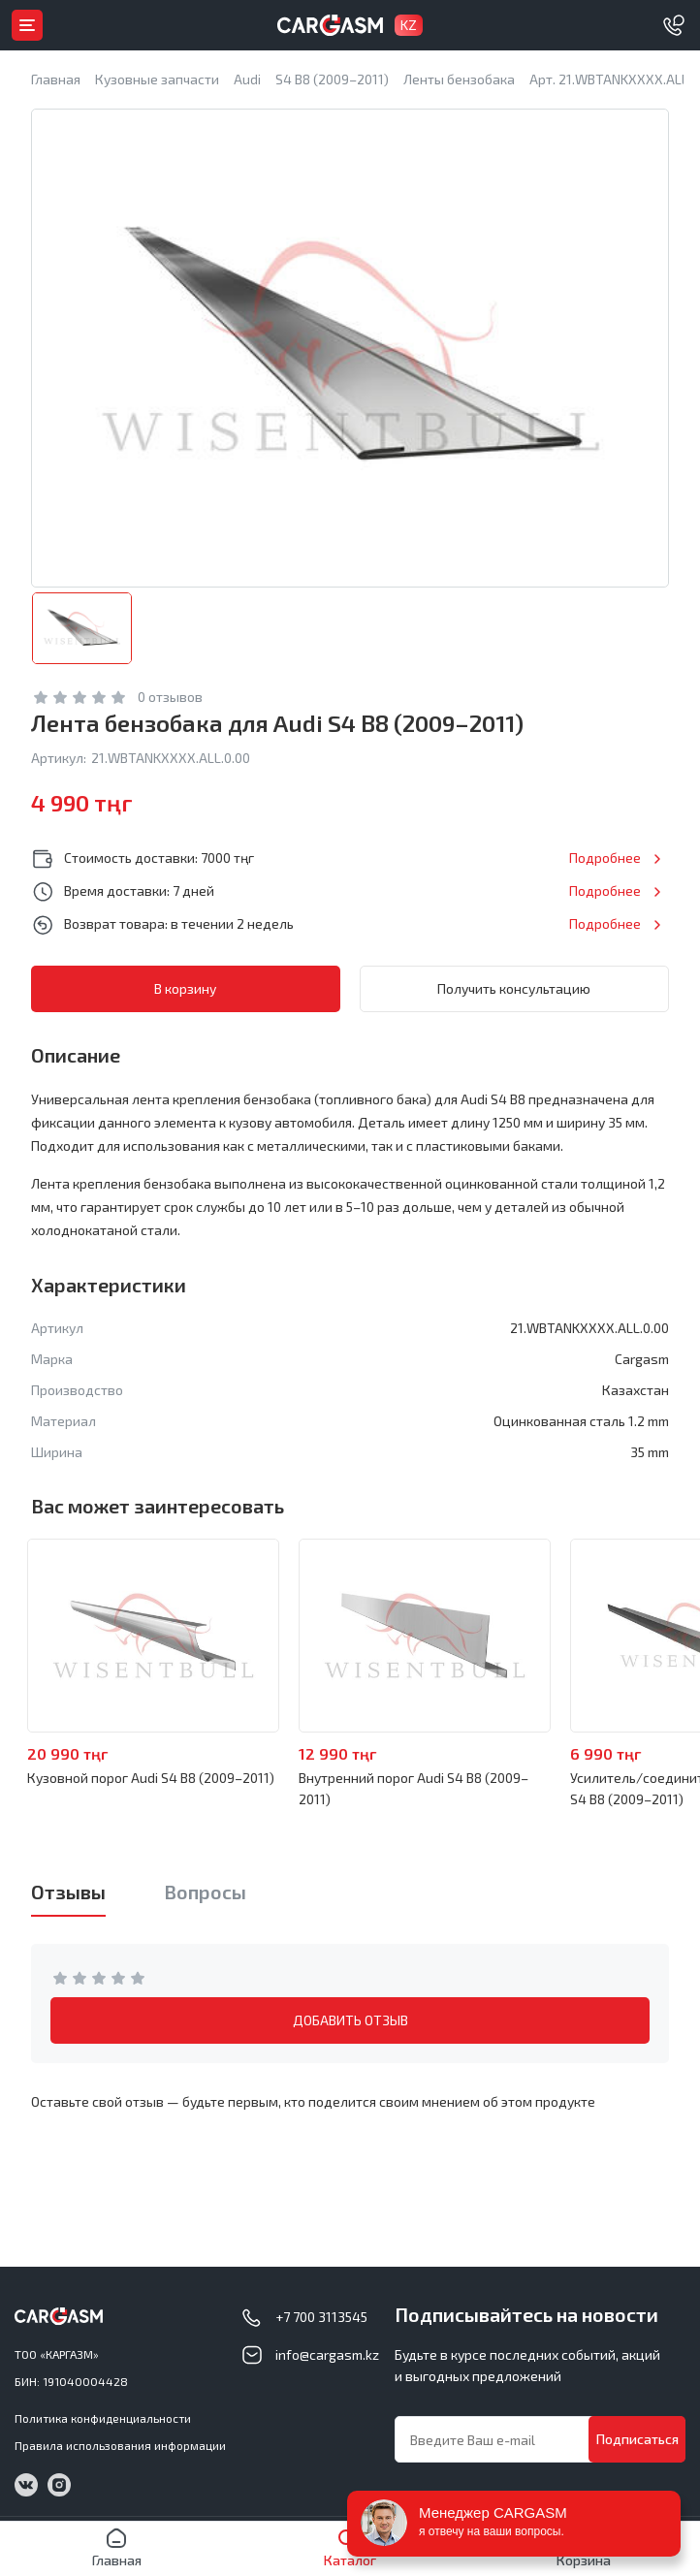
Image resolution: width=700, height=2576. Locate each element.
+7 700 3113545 (321, 2316)
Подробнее (605, 857)
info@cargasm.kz (327, 2354)
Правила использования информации (120, 2445)
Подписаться (637, 2439)
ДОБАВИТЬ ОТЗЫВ (350, 2020)
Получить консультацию (513, 988)
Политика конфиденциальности (103, 2418)
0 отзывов (170, 696)
